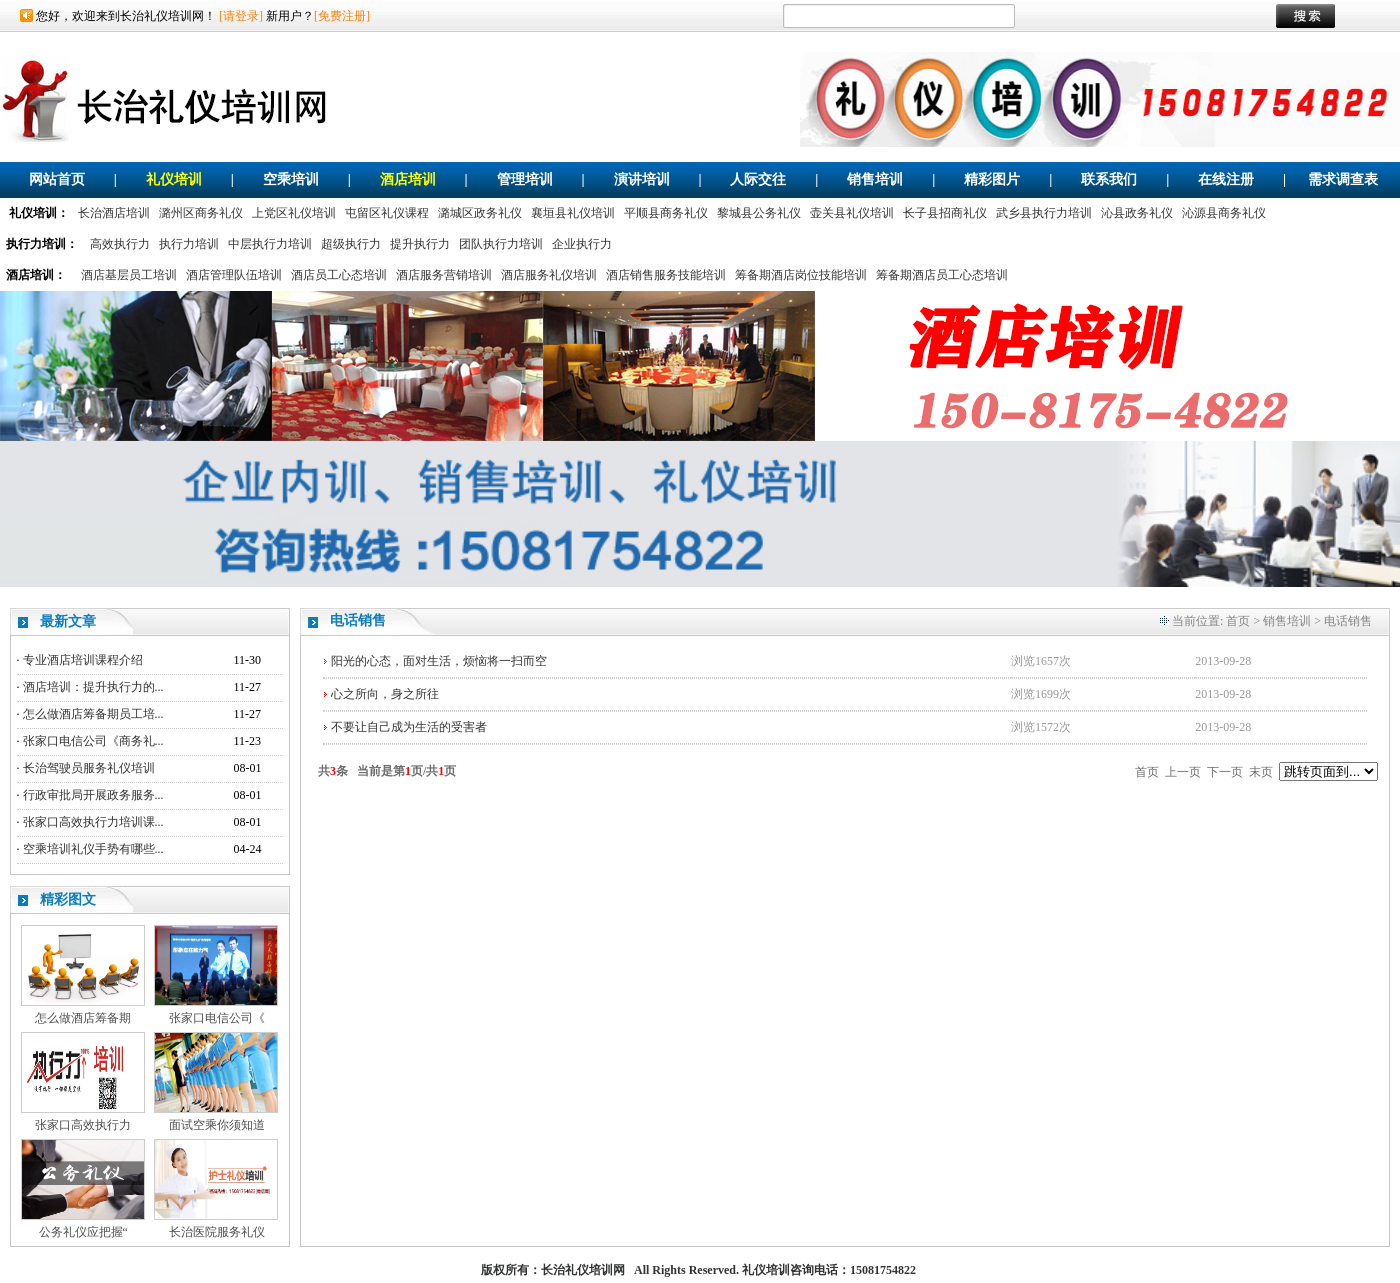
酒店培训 (408, 179)
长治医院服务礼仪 (217, 1232)
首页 (1238, 621)
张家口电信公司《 (217, 1018)
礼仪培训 (174, 179)
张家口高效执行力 (83, 1125)
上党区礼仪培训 (294, 213)
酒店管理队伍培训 (234, 275)
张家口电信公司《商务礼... (93, 741)
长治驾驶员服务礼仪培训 (89, 768)
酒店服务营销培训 (444, 275)
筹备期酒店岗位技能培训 (801, 275)
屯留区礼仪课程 (387, 213)
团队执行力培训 (501, 244)
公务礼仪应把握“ (83, 1232)
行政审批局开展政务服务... (93, 795)
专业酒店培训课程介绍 (83, 660)
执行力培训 (189, 244)
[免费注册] (342, 16)
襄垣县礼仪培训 (573, 213)
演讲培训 (642, 179)
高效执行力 (120, 244)
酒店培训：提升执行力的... (93, 687)
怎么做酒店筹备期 (83, 1018)
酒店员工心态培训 (339, 275)
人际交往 (758, 179)
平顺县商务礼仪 (666, 213)
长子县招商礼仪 (945, 213)
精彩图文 (68, 899)
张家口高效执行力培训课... (93, 822)
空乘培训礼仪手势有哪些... (93, 849)
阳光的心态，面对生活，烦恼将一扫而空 (439, 661)
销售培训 (875, 179)
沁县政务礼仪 (1137, 213)
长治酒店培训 (114, 213)
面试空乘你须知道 (217, 1125)
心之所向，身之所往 (385, 694)
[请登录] (241, 16)
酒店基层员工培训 (129, 275)
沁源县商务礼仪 (1224, 213)
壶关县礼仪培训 (852, 213)
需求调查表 (1343, 179)
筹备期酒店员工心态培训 (942, 275)
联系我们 (1109, 179)
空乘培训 (291, 179)
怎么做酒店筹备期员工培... (93, 714)
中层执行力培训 (270, 244)
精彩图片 (992, 179)
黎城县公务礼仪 (759, 213)
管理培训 (525, 179)
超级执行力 (351, 244)
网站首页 (57, 179)
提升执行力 (420, 244)
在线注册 (1226, 179)
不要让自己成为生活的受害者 (409, 727)
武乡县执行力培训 (1044, 213)
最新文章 (68, 621)
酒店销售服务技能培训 (666, 275)
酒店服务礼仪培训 (549, 275)
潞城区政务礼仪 (480, 213)
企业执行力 (582, 244)
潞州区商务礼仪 (201, 213)
